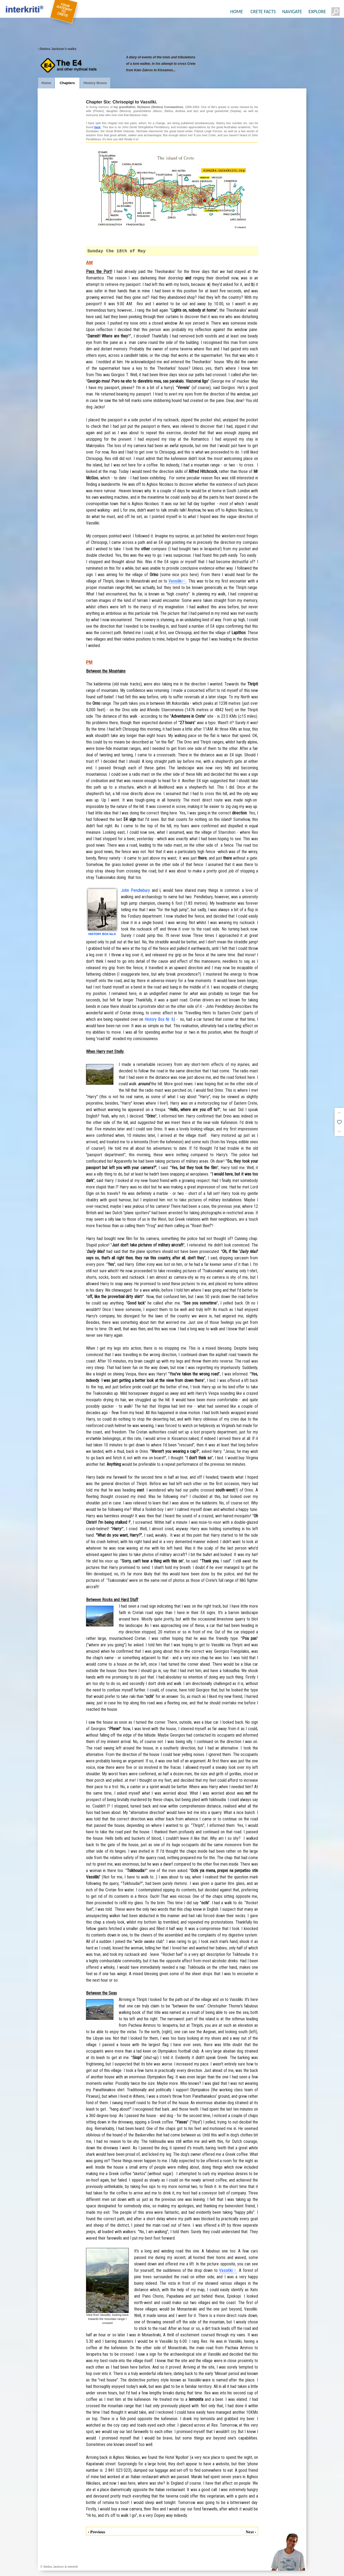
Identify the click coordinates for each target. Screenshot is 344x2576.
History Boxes (95, 83)
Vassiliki (175, 581)
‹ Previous (96, 2532)
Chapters (67, 83)
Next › (251, 2532)
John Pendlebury (135, 890)
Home (46, 83)
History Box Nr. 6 (159, 1019)
